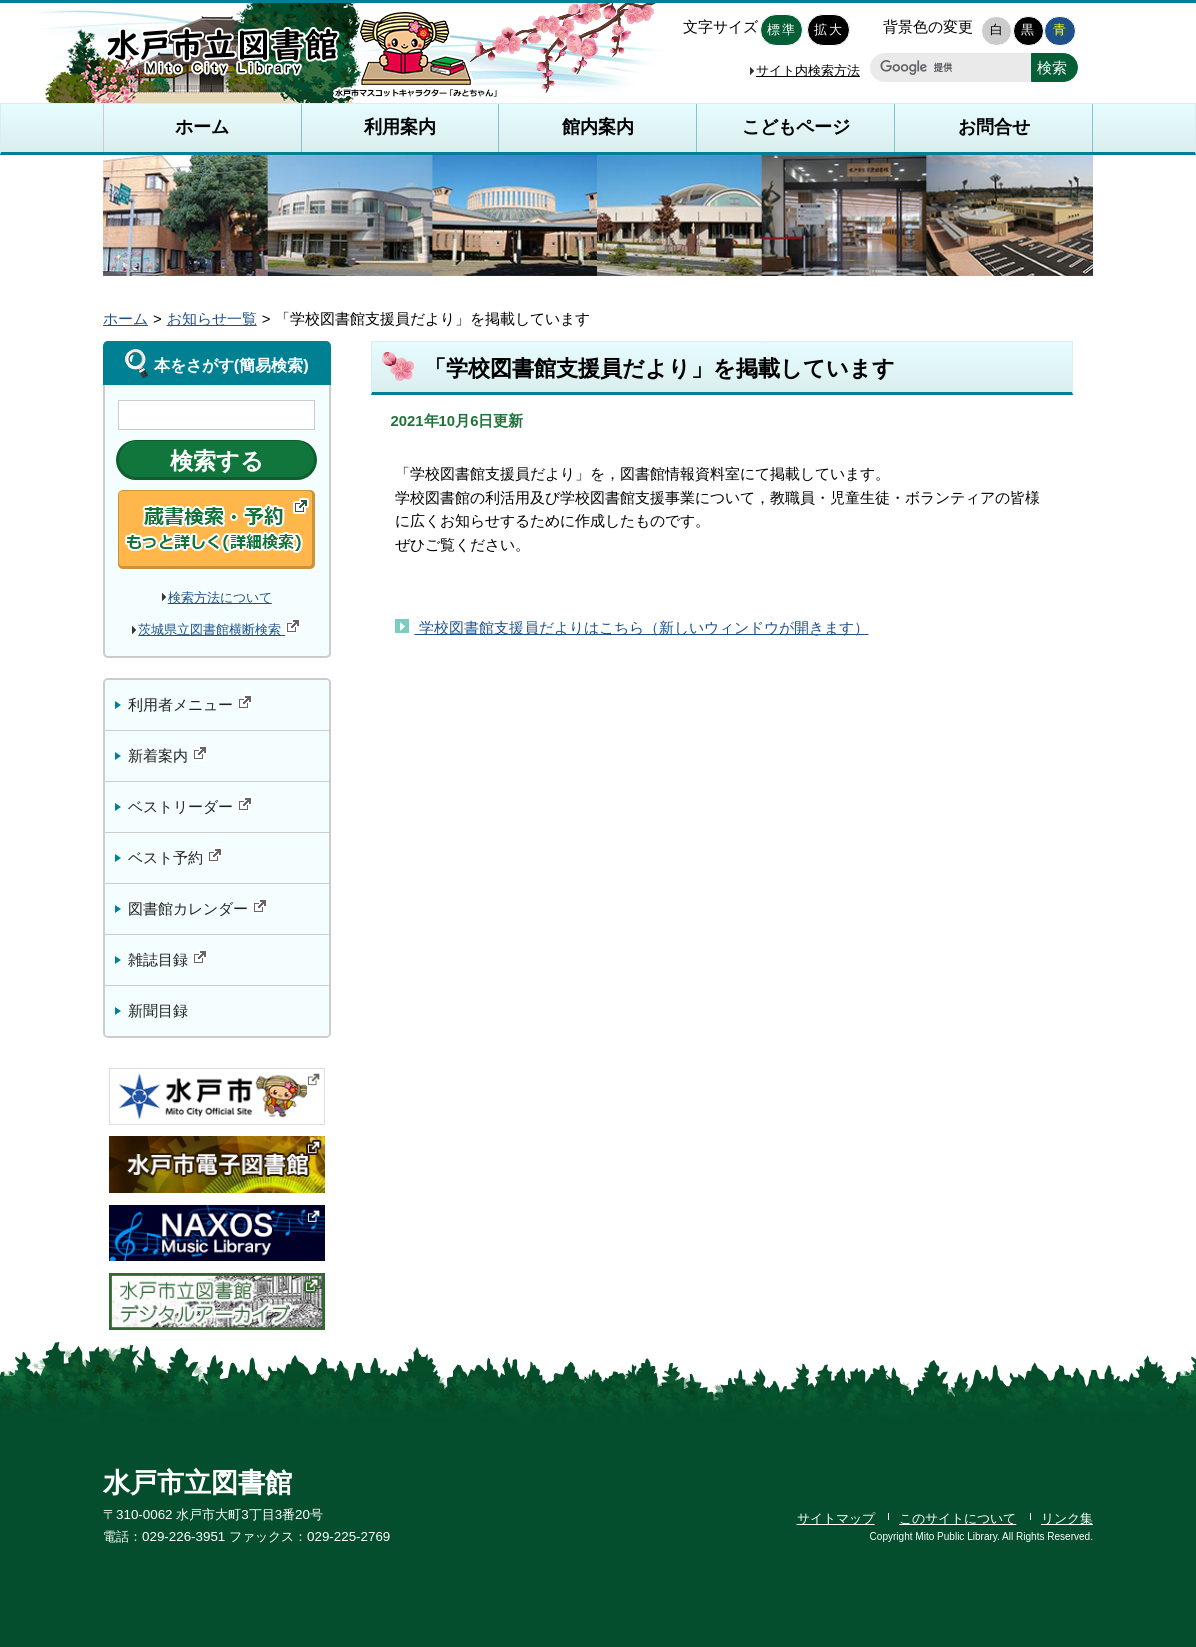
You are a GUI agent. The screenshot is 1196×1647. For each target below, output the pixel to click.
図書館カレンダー (198, 907)
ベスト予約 (175, 856)
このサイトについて (957, 1518)
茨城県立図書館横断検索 (219, 629)
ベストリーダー (190, 805)
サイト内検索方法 (808, 70)
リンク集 (1067, 1518)
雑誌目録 (168, 958)
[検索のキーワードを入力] (216, 415)
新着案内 (168, 754)
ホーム (202, 127)
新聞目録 (158, 1010)
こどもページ (796, 127)
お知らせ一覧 (212, 319)
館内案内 (598, 127)
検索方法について (220, 597)
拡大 (828, 30)
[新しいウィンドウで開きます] (1054, 67)
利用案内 (400, 127)
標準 (781, 30)
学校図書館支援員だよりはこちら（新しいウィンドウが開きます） (641, 628)
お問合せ (994, 127)
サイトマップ (836, 1518)
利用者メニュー (190, 703)
